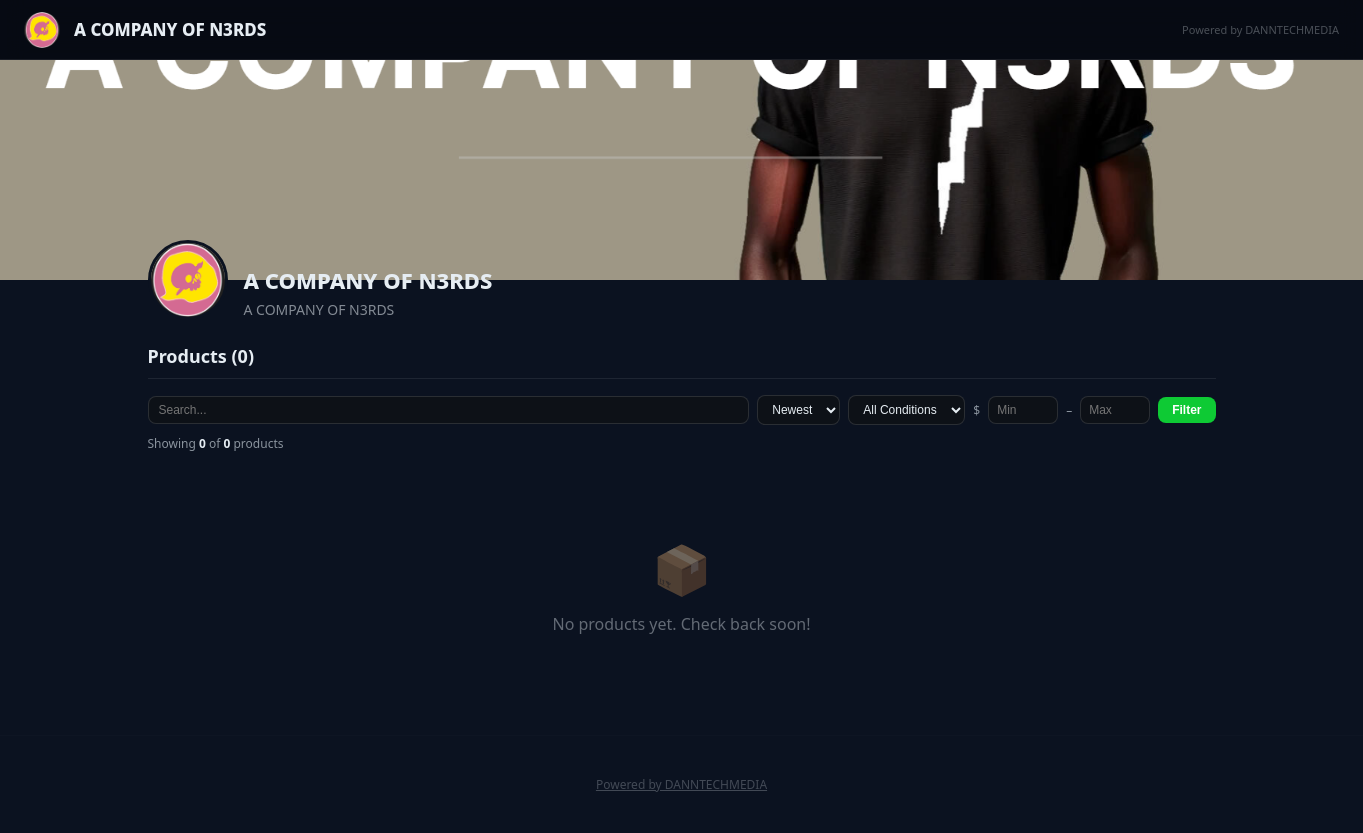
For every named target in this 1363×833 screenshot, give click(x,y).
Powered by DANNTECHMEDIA (1260, 29)
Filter (1186, 410)
